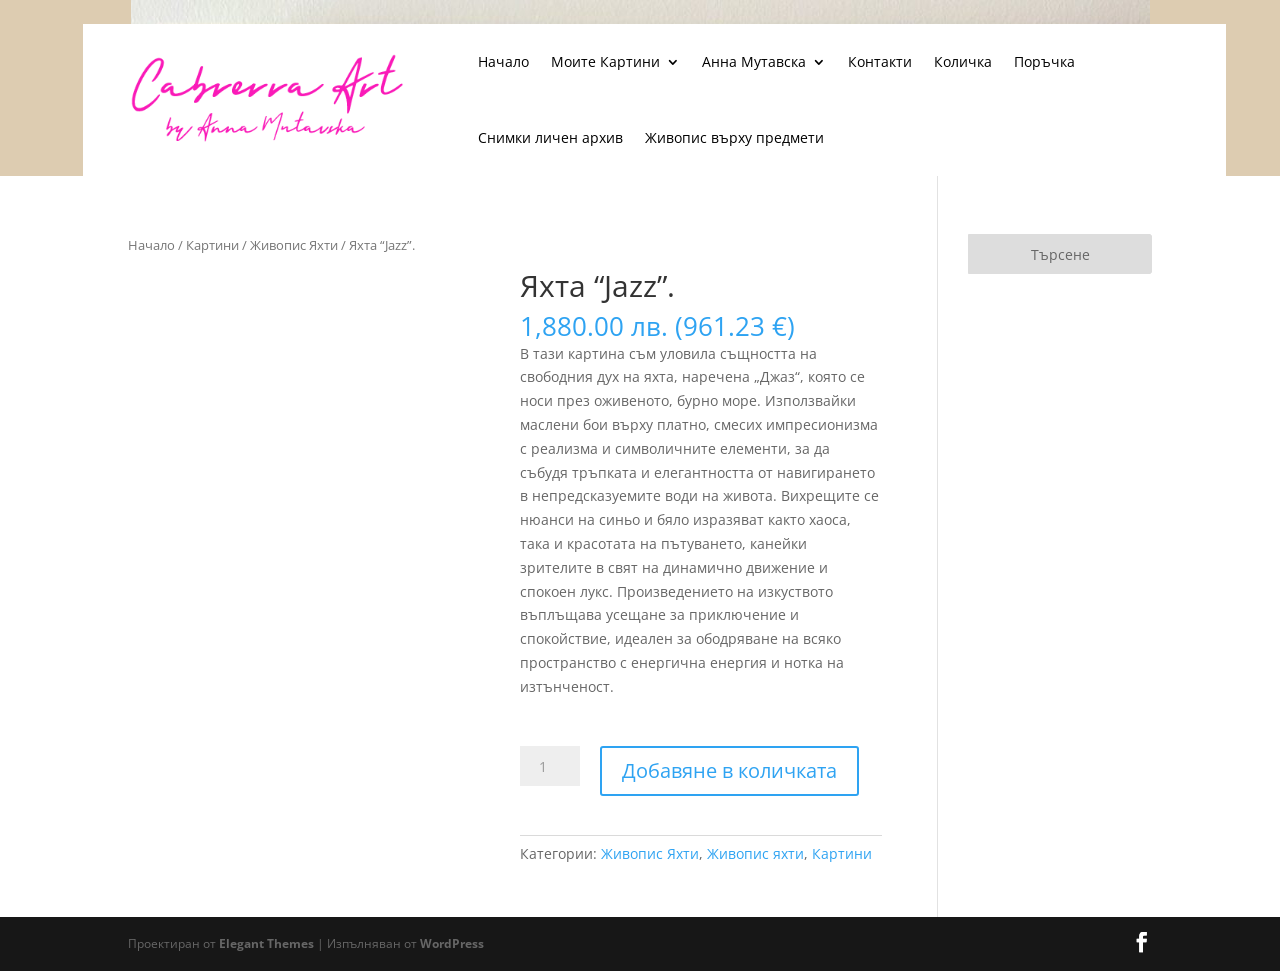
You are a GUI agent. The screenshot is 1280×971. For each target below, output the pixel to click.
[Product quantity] (550, 766)
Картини (212, 245)
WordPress (452, 943)
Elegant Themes (266, 943)
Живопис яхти (755, 853)
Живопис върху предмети (734, 137)
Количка (963, 61)
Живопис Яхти (294, 245)
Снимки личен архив (550, 137)
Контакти (880, 61)
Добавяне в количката (729, 770)
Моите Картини (605, 61)
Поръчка (1044, 61)
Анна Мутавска (754, 61)
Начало (503, 61)
